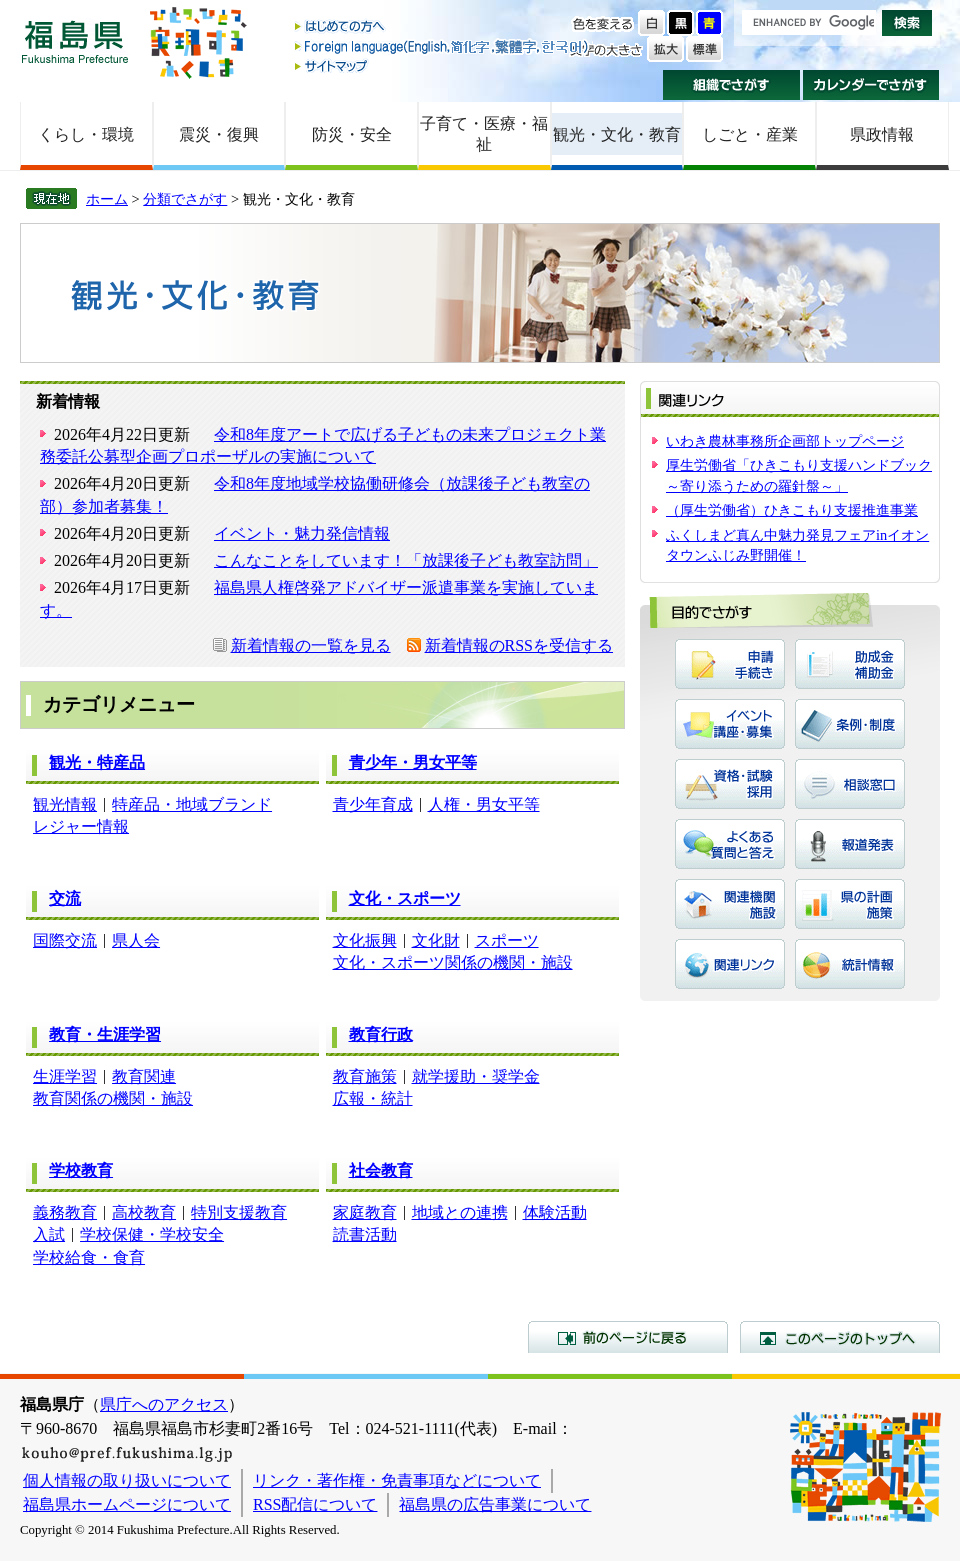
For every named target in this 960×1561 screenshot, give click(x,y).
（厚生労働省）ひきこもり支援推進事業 (792, 510)
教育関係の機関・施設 (113, 1098)
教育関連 (144, 1076)
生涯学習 (65, 1076)
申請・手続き (730, 664)
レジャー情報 (81, 826)
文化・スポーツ (405, 898)
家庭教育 (365, 1212)
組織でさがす (731, 85)
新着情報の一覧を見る (311, 645)
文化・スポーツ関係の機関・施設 (453, 962)
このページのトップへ (840, 1337)
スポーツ (507, 940)
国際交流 (65, 940)
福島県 (75, 41)
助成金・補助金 (850, 664)
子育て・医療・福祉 (484, 134)
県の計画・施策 (850, 904)
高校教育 (144, 1212)
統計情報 (850, 964)
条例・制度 (850, 724)
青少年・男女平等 (413, 762)
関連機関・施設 (730, 904)
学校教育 (81, 1170)
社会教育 (381, 1170)
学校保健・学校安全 (152, 1234)
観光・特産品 (97, 762)
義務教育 (65, 1212)
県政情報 (882, 134)
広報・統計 (373, 1098)
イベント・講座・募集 (730, 724)
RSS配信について (315, 1504)
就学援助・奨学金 (476, 1076)
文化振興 (365, 940)
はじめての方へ (443, 27)
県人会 (136, 940)
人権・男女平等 (484, 804)
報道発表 (850, 844)
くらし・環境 (86, 134)
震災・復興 (219, 134)
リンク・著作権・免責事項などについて (397, 1480)
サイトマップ (443, 65)
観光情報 (65, 804)
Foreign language (443, 46)
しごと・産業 (750, 134)
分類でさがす (185, 199)
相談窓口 (850, 784)
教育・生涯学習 (105, 1034)
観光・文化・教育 (617, 134)
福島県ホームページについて (127, 1504)
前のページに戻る (628, 1337)
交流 (65, 898)
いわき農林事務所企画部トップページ (785, 441)
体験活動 (555, 1212)
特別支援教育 (239, 1212)
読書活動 (365, 1234)
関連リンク (730, 964)
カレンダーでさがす (871, 85)
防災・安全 (352, 134)
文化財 (436, 940)
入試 (49, 1234)
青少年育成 (373, 804)
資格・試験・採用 (730, 784)
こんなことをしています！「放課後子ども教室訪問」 (406, 560)
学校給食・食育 (89, 1257)
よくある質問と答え (730, 844)
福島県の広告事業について (495, 1504)
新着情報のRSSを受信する (519, 645)
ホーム (107, 199)
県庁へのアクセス (164, 1404)
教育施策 (365, 1076)
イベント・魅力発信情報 (302, 533)
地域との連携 (460, 1212)
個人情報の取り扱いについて (127, 1480)
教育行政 (381, 1034)
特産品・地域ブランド (192, 804)
